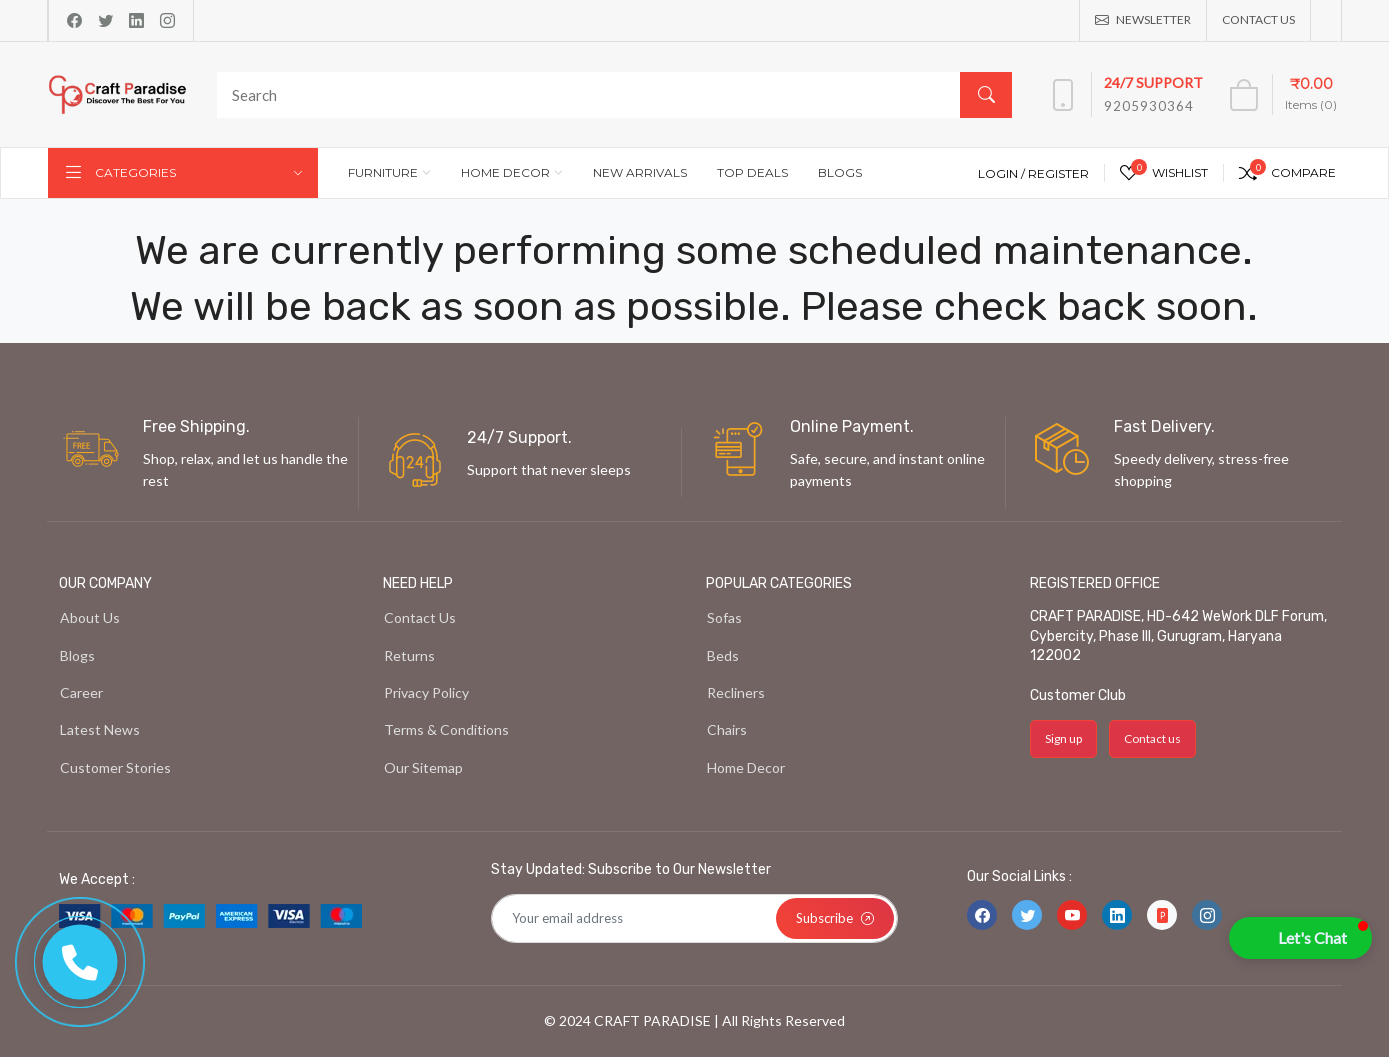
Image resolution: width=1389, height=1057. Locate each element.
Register (1058, 173)
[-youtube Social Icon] (1072, 915)
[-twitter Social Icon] (1027, 915)
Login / (1003, 173)
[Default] (695, 919)
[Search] (610, 95)
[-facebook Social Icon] (982, 915)
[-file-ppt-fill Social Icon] (1162, 915)
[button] (1300, 938)
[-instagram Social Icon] (1207, 915)
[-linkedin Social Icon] (1117, 915)
